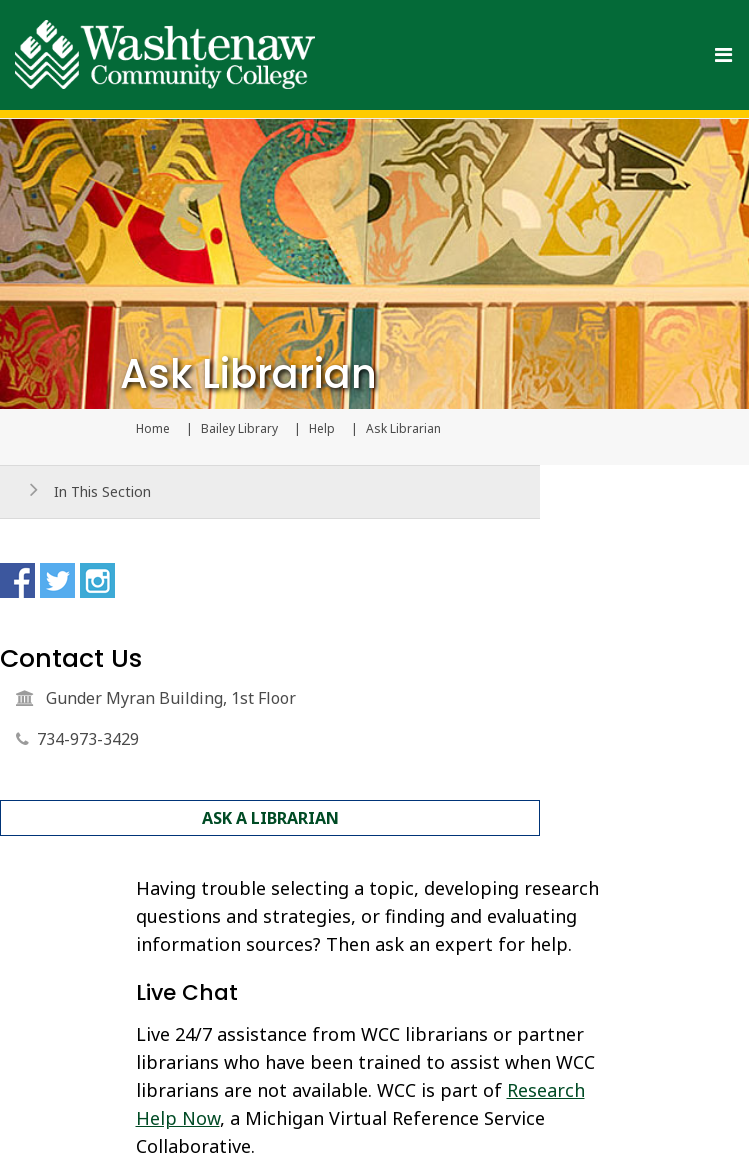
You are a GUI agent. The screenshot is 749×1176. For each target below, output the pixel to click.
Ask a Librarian (270, 818)
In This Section (102, 491)
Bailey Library (239, 429)
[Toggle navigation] (723, 54)
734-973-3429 (88, 739)
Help (322, 429)
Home (153, 429)
